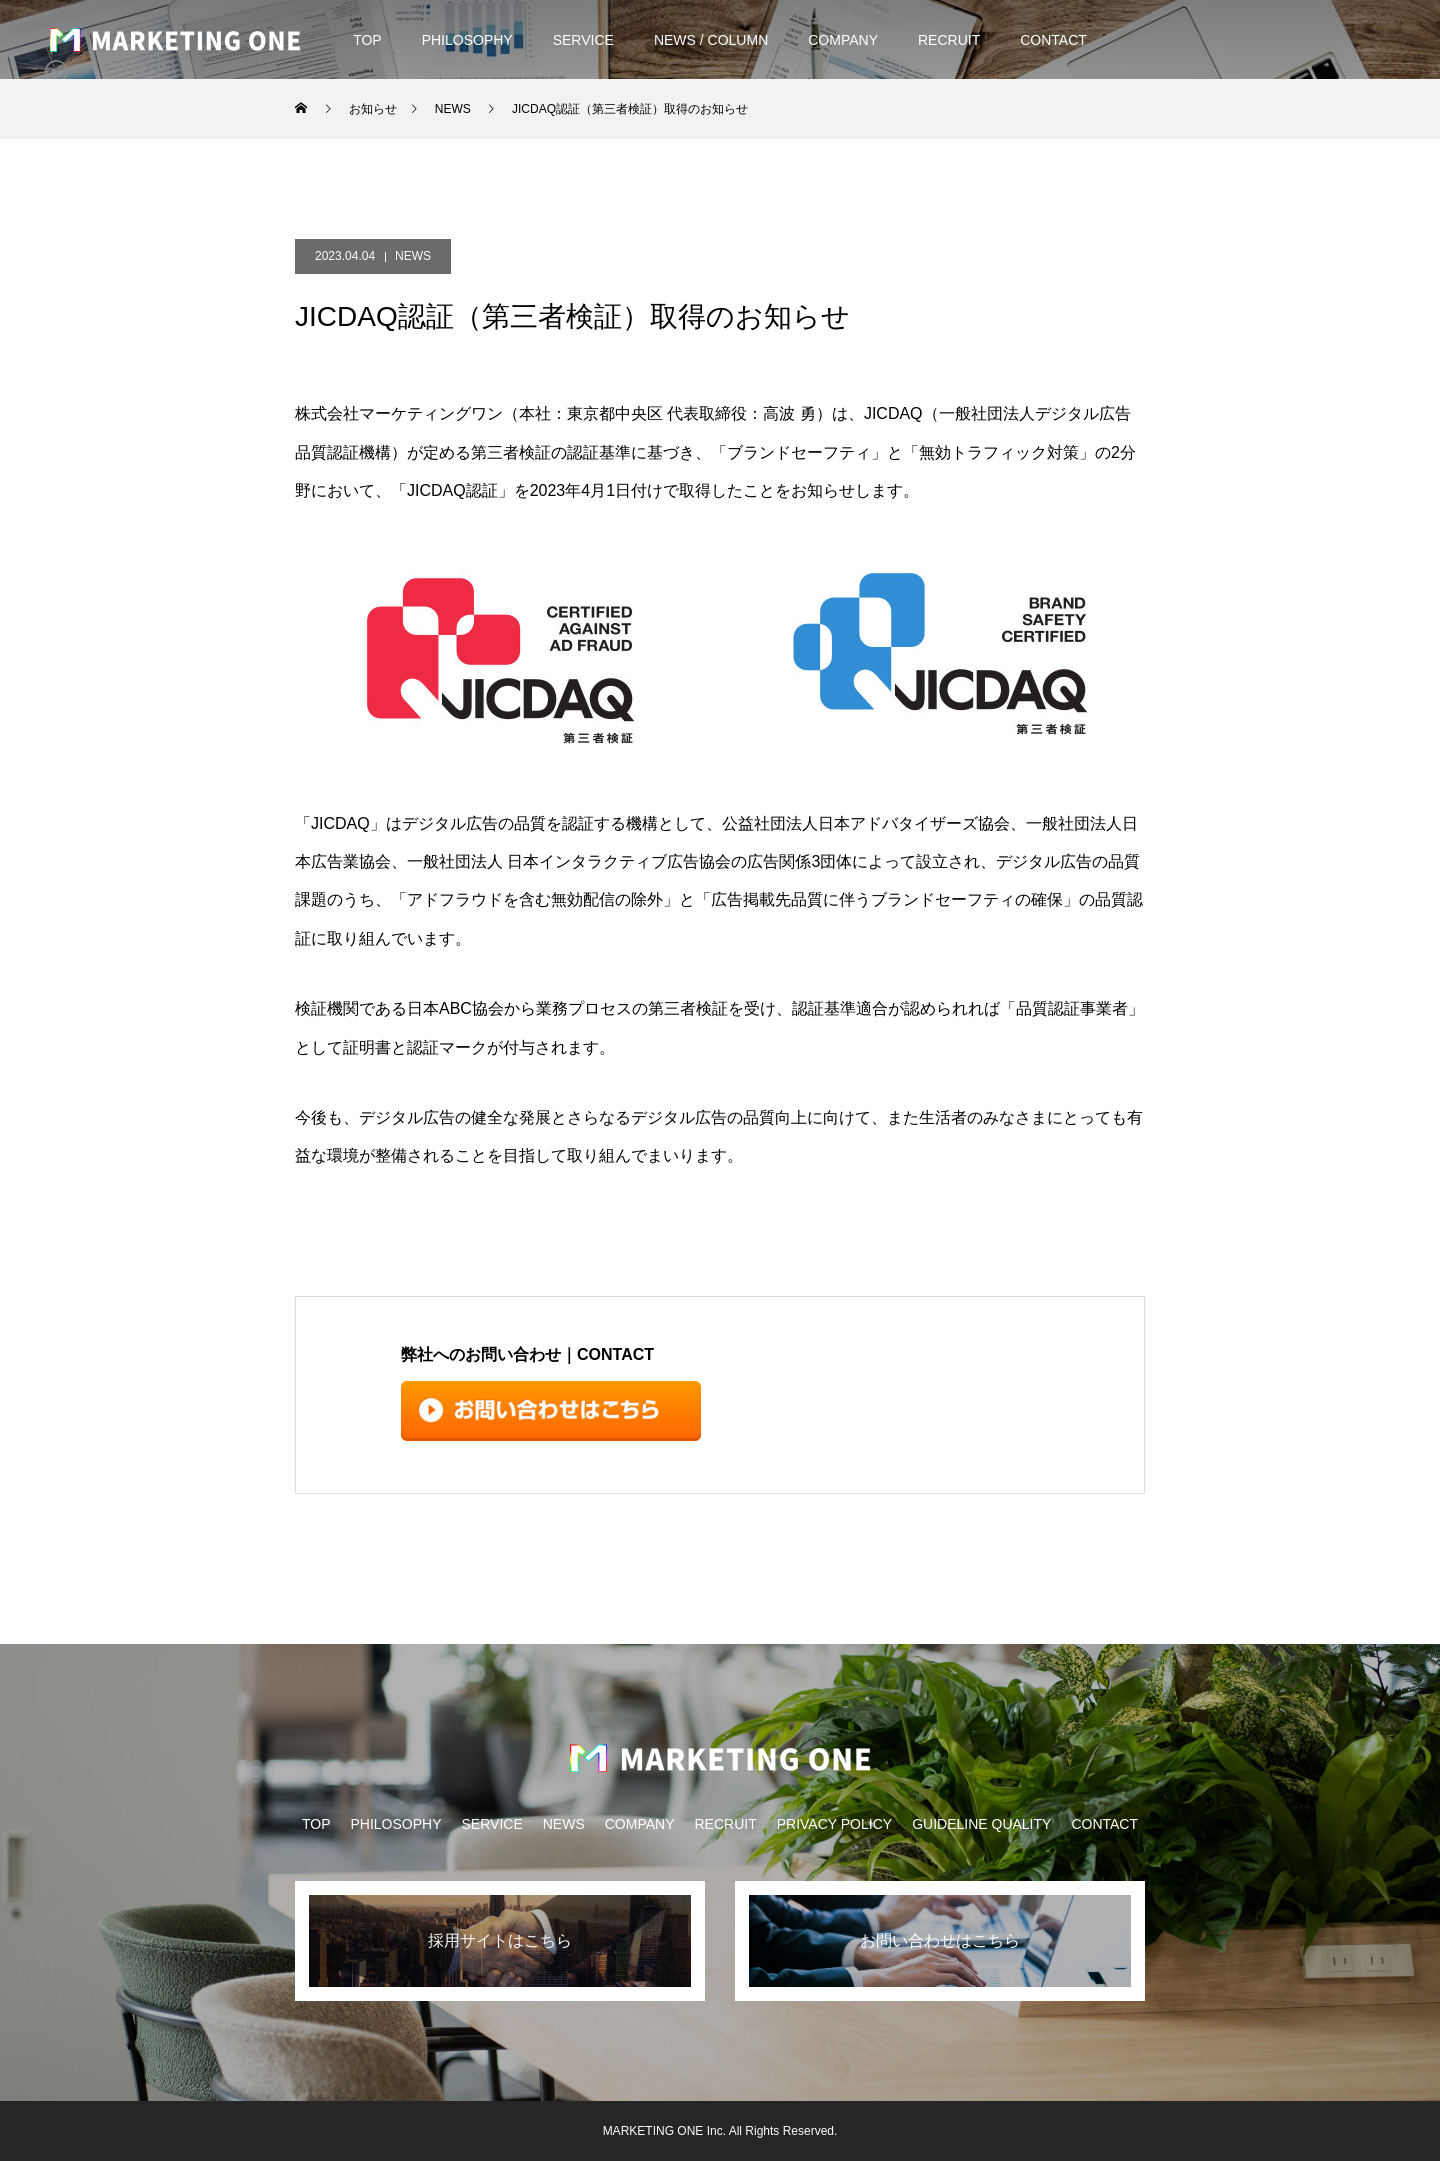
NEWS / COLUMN (711, 40)
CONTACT (1053, 40)
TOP (367, 40)
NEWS (413, 256)
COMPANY (843, 40)
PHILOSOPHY (467, 40)
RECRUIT (949, 40)
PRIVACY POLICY (834, 1824)
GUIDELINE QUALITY (981, 1824)
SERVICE (583, 40)
